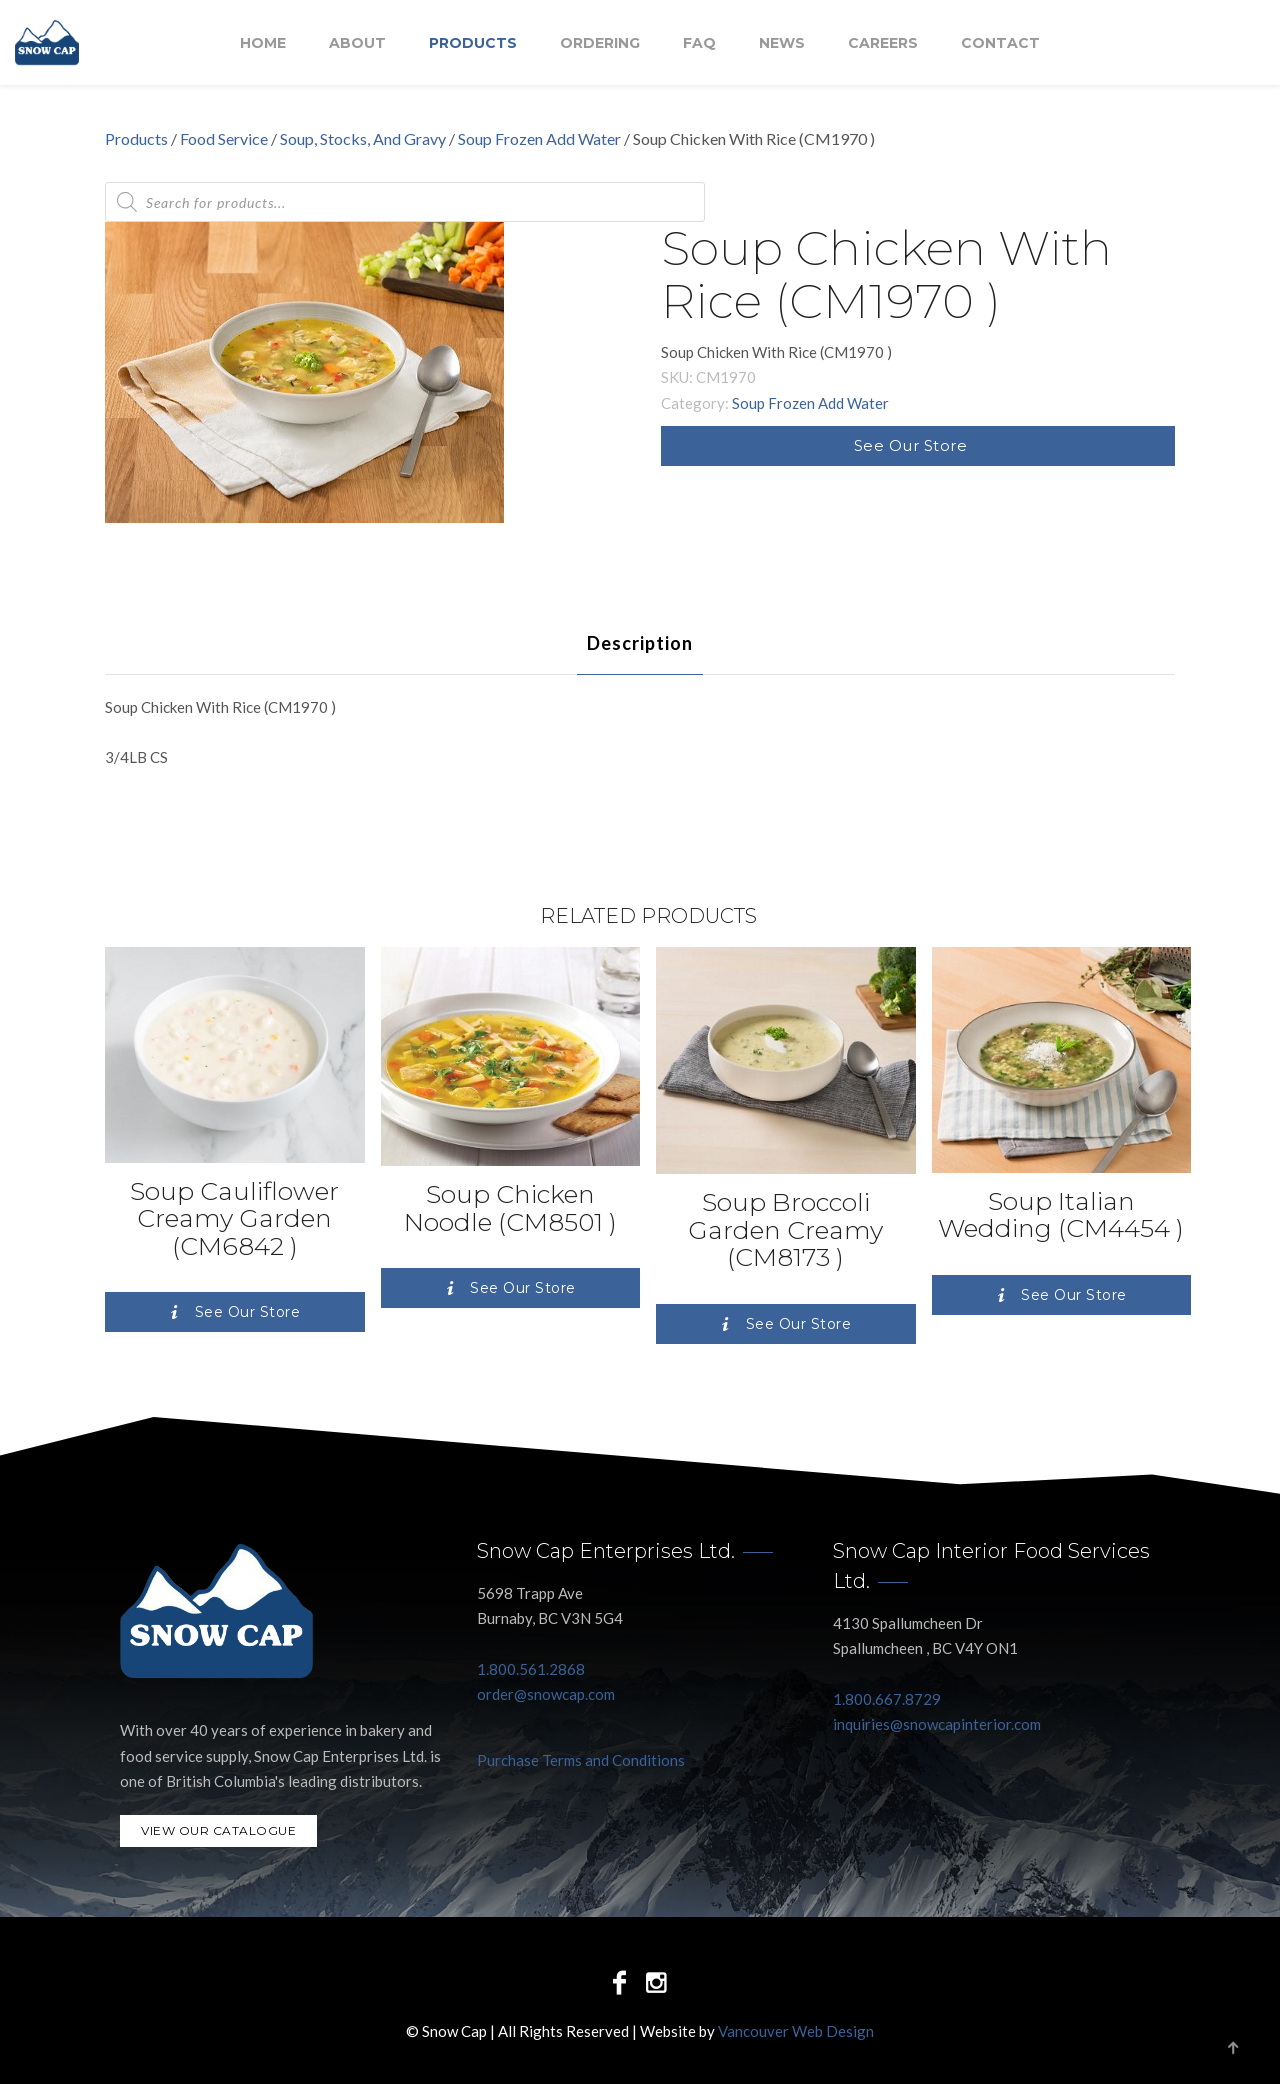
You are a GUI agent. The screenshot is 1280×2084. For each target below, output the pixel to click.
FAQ (699, 43)
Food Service (224, 138)
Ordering (600, 43)
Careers (883, 43)
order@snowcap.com (546, 1694)
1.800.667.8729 (887, 1699)
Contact (1000, 43)
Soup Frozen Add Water (539, 138)
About (357, 43)
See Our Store (911, 445)
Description (640, 643)
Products (473, 43)
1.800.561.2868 (531, 1669)
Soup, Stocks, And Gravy (363, 138)
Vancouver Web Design (796, 2031)
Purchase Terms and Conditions (581, 1760)
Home (263, 43)
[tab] (640, 643)
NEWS (782, 43)
